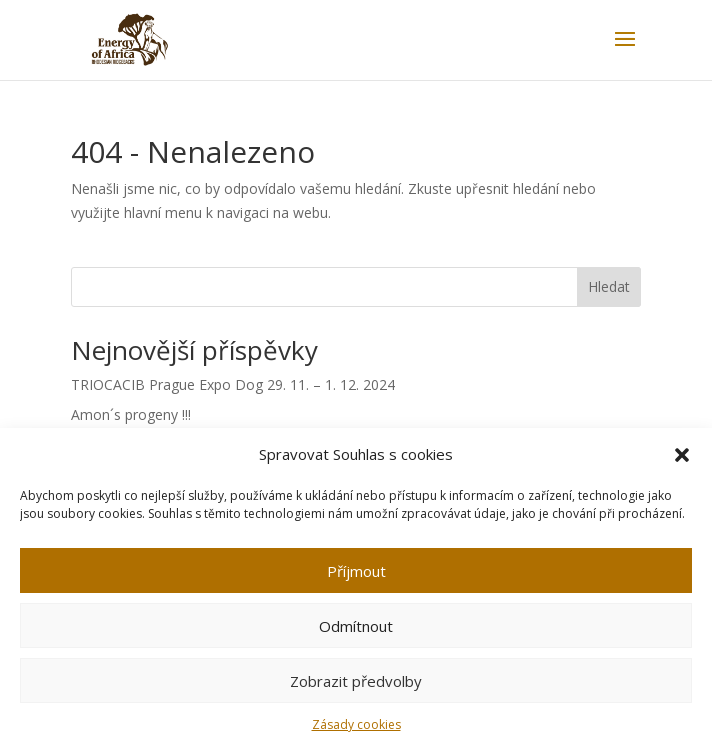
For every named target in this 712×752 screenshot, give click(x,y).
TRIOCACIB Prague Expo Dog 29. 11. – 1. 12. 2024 (233, 384)
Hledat (609, 286)
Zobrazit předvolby (356, 681)
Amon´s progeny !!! (131, 414)
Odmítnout (356, 626)
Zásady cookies (356, 724)
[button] (682, 455)
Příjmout (356, 571)
